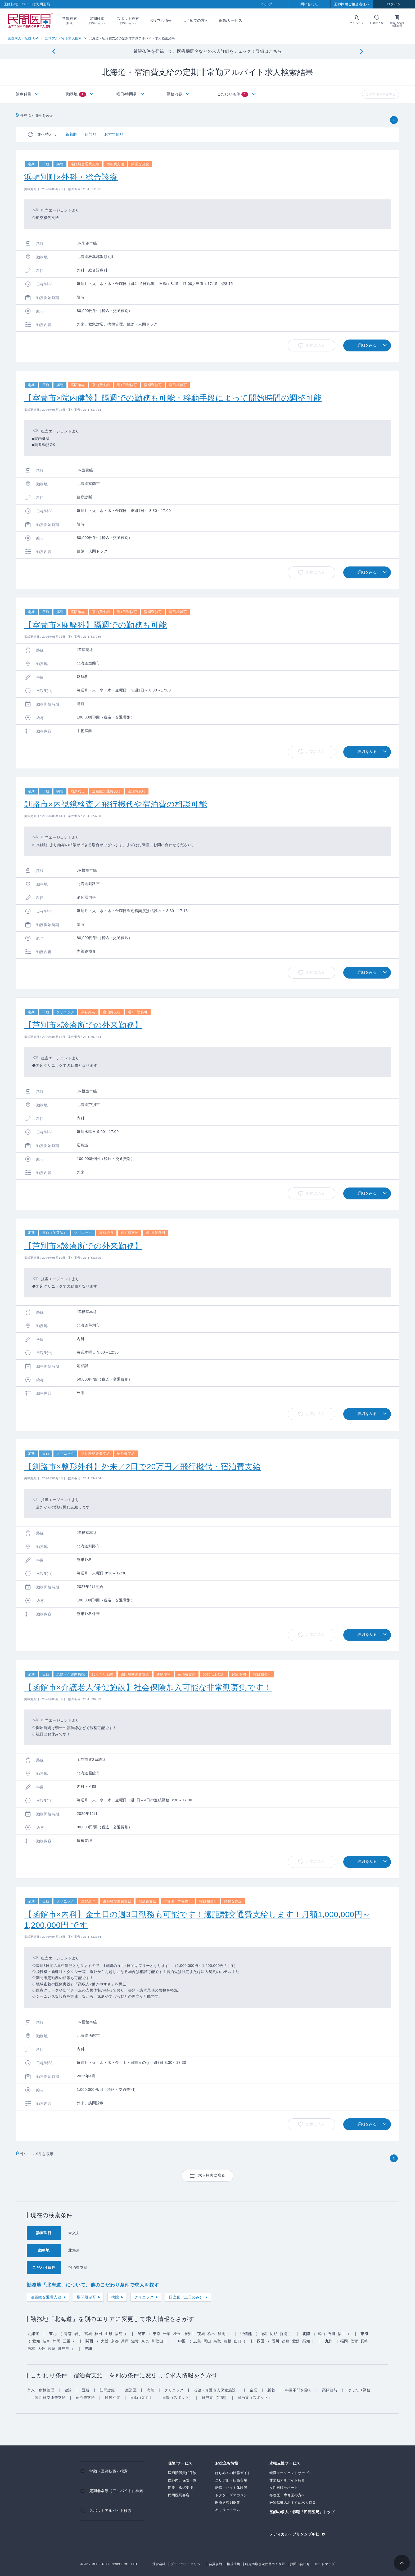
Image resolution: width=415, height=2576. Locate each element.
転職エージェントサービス (290, 2473)
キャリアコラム (227, 2510)
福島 (119, 2334)
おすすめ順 (114, 134)
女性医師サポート (283, 2488)
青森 (68, 2334)
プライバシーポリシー (187, 2564)
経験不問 (112, 2397)
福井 (341, 2334)
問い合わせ (309, 4)
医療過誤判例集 (227, 2502)
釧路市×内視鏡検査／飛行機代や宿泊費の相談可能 (115, 804)
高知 (306, 2341)
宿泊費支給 (85, 2397)
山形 (108, 2334)
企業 (253, 2390)
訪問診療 (107, 2390)
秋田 (98, 2334)
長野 (273, 2334)
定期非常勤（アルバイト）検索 (116, 2491)
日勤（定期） (141, 2397)
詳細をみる (367, 345)
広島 (197, 2341)
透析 (86, 2390)
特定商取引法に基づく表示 (265, 2564)
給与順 (91, 134)
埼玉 (177, 2334)
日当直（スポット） (254, 2397)
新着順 (71, 134)
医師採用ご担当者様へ (351, 4)
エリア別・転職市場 (231, 2480)
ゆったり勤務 (359, 2390)
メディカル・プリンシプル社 (294, 2534)
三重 (67, 2341)
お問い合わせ (300, 2564)
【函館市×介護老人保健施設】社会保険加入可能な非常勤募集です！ (148, 1687)
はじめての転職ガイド (233, 2473)
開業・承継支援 (180, 2488)
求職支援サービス (284, 2463)
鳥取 (217, 2341)
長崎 (364, 2341)
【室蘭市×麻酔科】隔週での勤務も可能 (95, 624)
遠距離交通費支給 (46, 2297)
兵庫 (125, 2341)
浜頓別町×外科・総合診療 (71, 177)
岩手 (78, 2334)
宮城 (88, 2334)
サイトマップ (325, 2564)
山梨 (263, 2334)
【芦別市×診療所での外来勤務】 (83, 1025)
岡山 (207, 2341)
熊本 (31, 2348)
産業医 (131, 2390)
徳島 (286, 2341)
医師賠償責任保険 (182, 2473)
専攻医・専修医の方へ (287, 2495)
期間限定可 (86, 2297)
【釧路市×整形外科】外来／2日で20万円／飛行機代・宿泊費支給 (142, 1466)
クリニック (144, 2297)
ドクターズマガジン (231, 2495)
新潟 (283, 2334)
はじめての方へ (195, 20)
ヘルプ (266, 4)
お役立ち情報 (161, 20)
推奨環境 (233, 2564)
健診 (68, 2390)
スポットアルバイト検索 (110, 2510)
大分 (41, 2348)
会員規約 (215, 2564)
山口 (238, 2341)
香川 (275, 2341)
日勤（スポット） (177, 2397)
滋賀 (135, 2341)
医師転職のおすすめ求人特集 (292, 2502)
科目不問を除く (298, 2390)
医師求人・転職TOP (23, 38)
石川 (331, 2334)
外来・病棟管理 (41, 2390)
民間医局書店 (179, 2495)
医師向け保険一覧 (182, 2480)
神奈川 (189, 2334)
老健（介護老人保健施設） (216, 2390)
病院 (115, 2297)
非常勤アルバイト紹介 (287, 2480)
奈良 (145, 2341)
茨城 (201, 2334)
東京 (156, 2334)
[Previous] (54, 51)
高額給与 (329, 2390)
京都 (115, 2341)
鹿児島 (64, 2348)
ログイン (394, 4)
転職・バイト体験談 (231, 2488)
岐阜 (46, 2341)
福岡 (344, 2341)
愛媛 (296, 2341)
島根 (227, 2341)
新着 (271, 2390)
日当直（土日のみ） (186, 2297)
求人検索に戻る (211, 2175)
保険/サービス (230, 20)
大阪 (105, 2341)
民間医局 (30, 21)
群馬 (221, 2334)
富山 (321, 2334)
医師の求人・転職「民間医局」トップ (302, 2512)
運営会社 (159, 2564)
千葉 (167, 2334)
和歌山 (157, 2341)
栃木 (211, 2334)
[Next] (361, 51)
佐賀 (354, 2341)
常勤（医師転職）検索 (108, 2471)
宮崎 (51, 2348)
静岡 (56, 2341)
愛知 (36, 2341)
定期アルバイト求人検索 (63, 38)
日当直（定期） (215, 2397)
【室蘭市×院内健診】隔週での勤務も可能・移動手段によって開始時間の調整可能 (173, 398)
